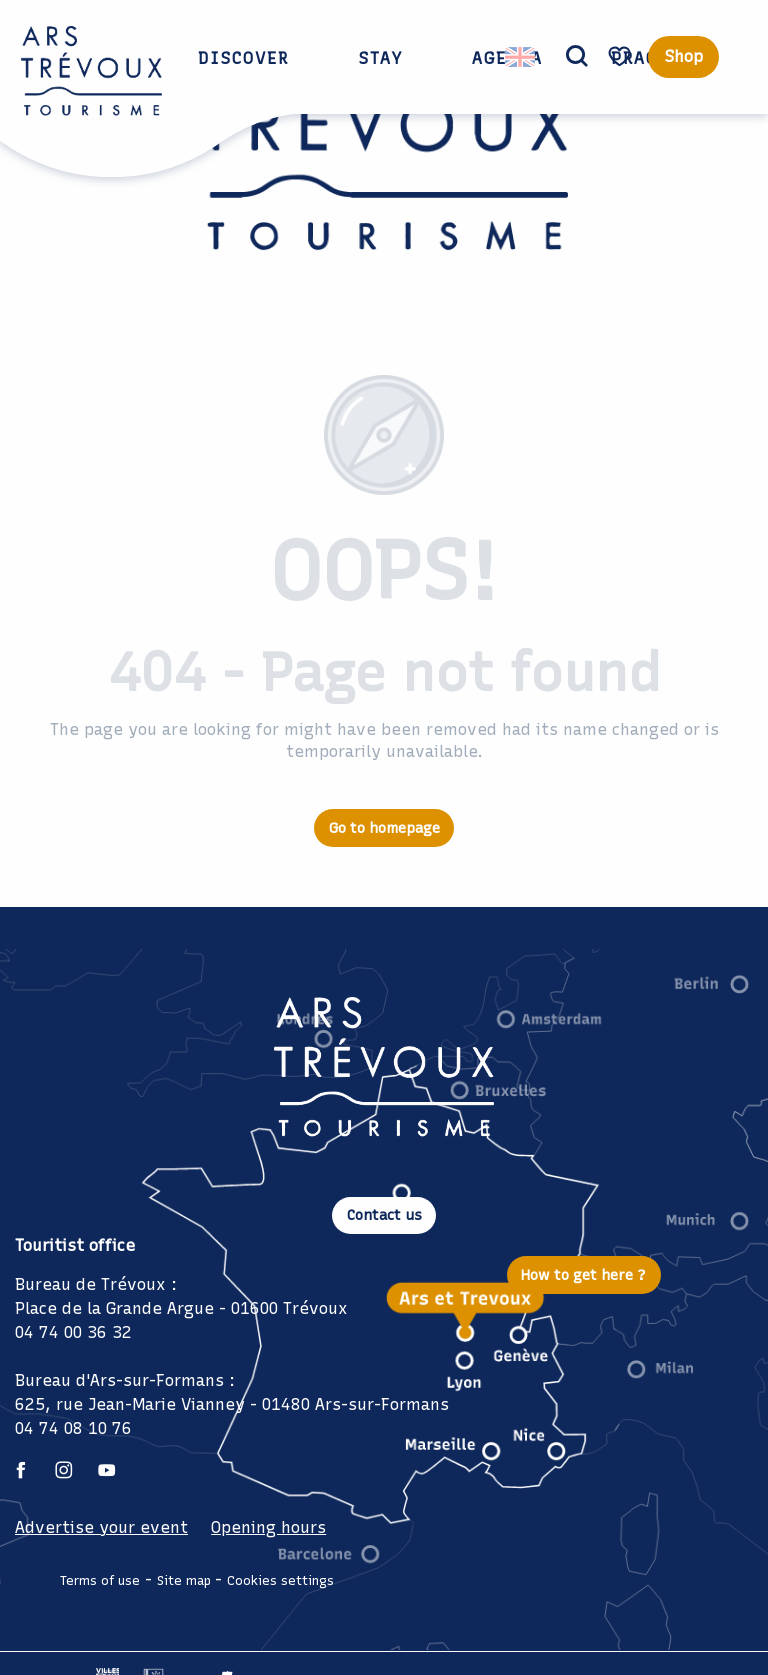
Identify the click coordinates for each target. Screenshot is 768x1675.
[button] (577, 57)
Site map (184, 1580)
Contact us (384, 1215)
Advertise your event (101, 1527)
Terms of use (100, 1580)
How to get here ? (583, 1275)
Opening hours (268, 1527)
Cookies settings (280, 1580)
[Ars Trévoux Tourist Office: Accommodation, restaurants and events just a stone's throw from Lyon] (384, 167)
